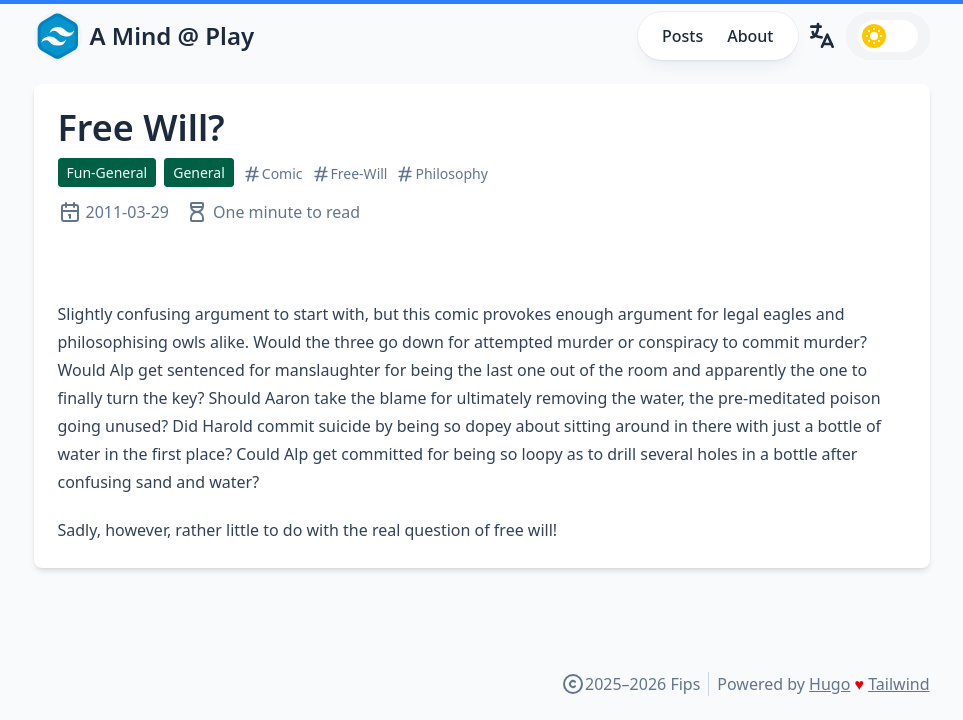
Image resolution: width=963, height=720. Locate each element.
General (199, 172)
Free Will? (141, 127)
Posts (682, 36)
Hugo (829, 684)
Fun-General (107, 172)
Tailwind (898, 684)
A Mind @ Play (172, 36)
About (750, 36)
